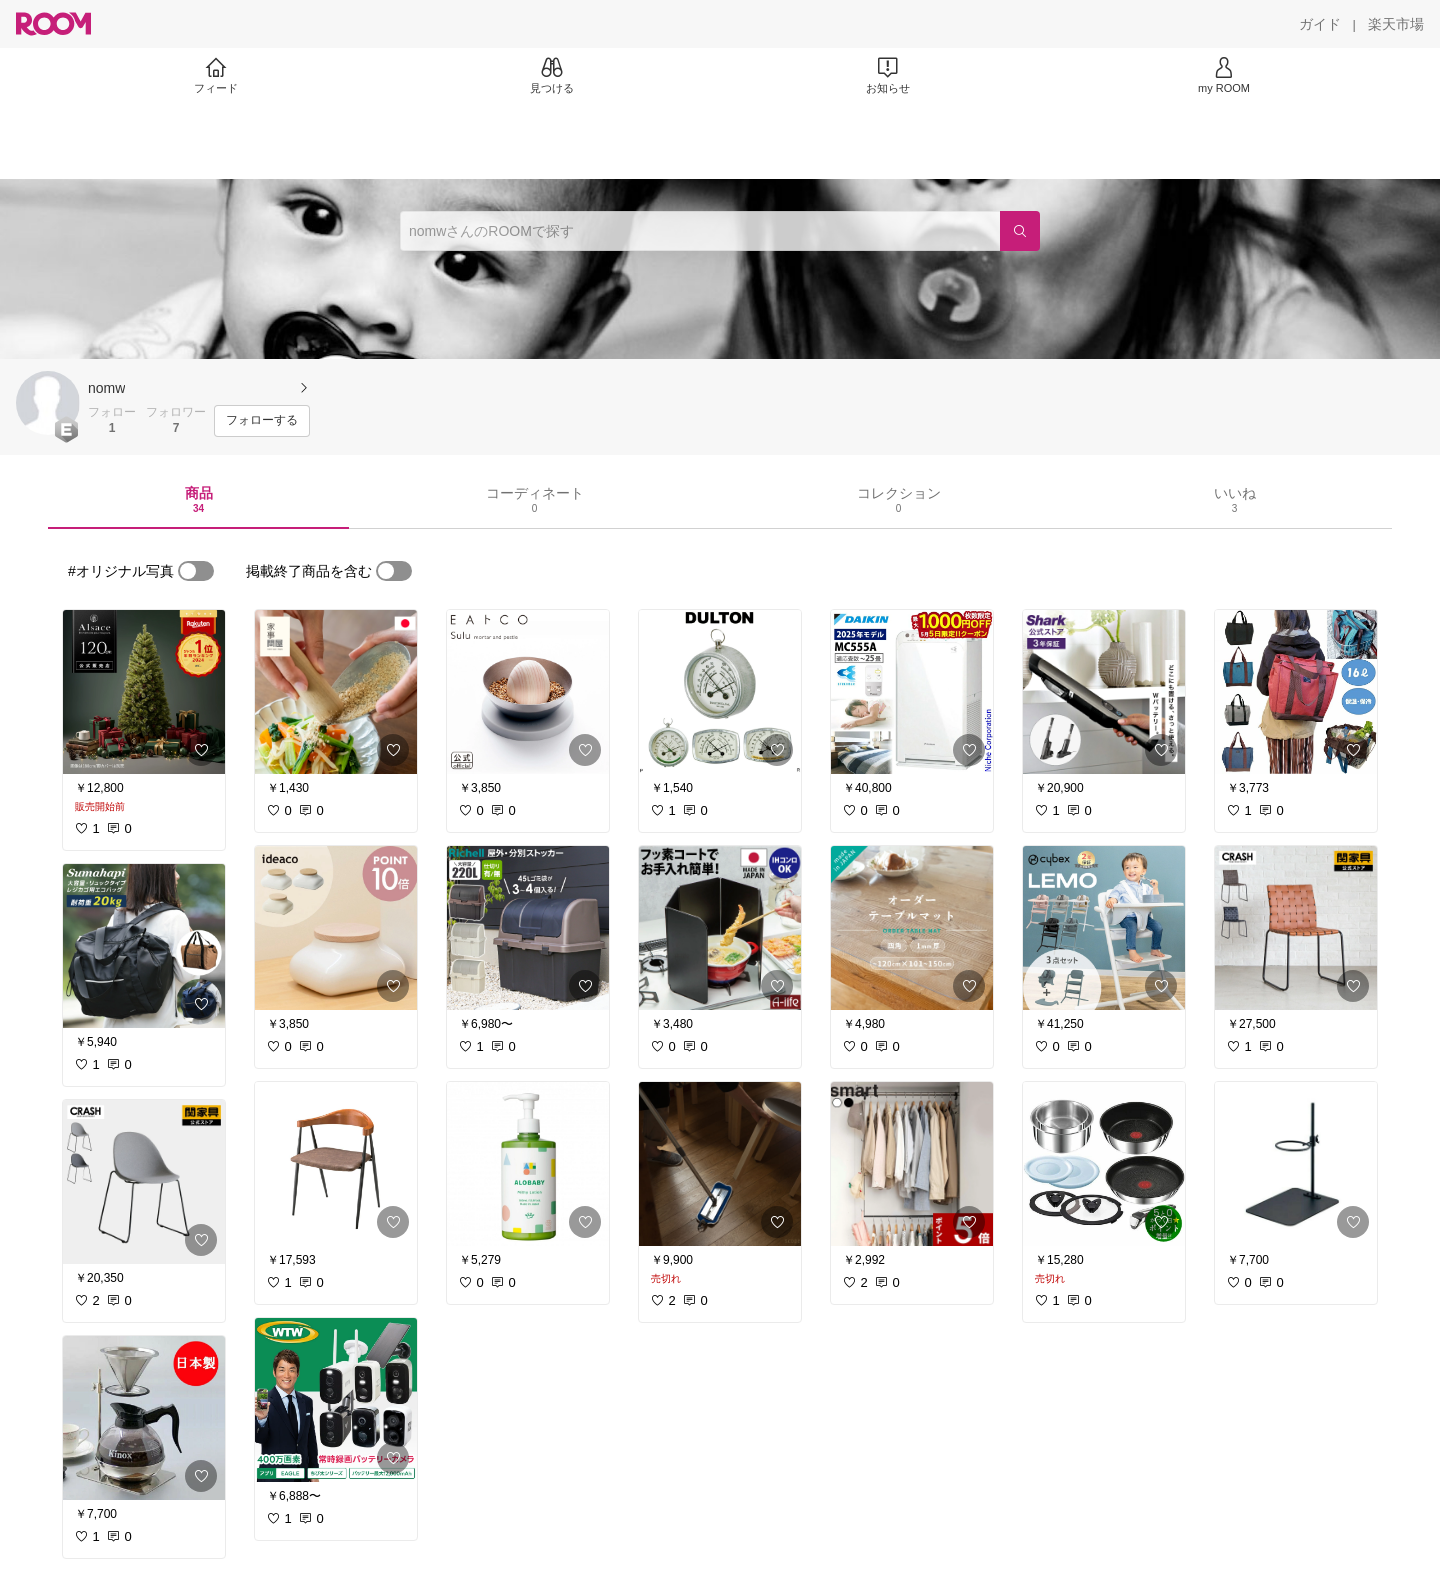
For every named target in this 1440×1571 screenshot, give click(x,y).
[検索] (1020, 231)
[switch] (196, 571)
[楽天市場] (1396, 24)
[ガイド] (1320, 24)
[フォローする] (262, 421)
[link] (144, 692)
